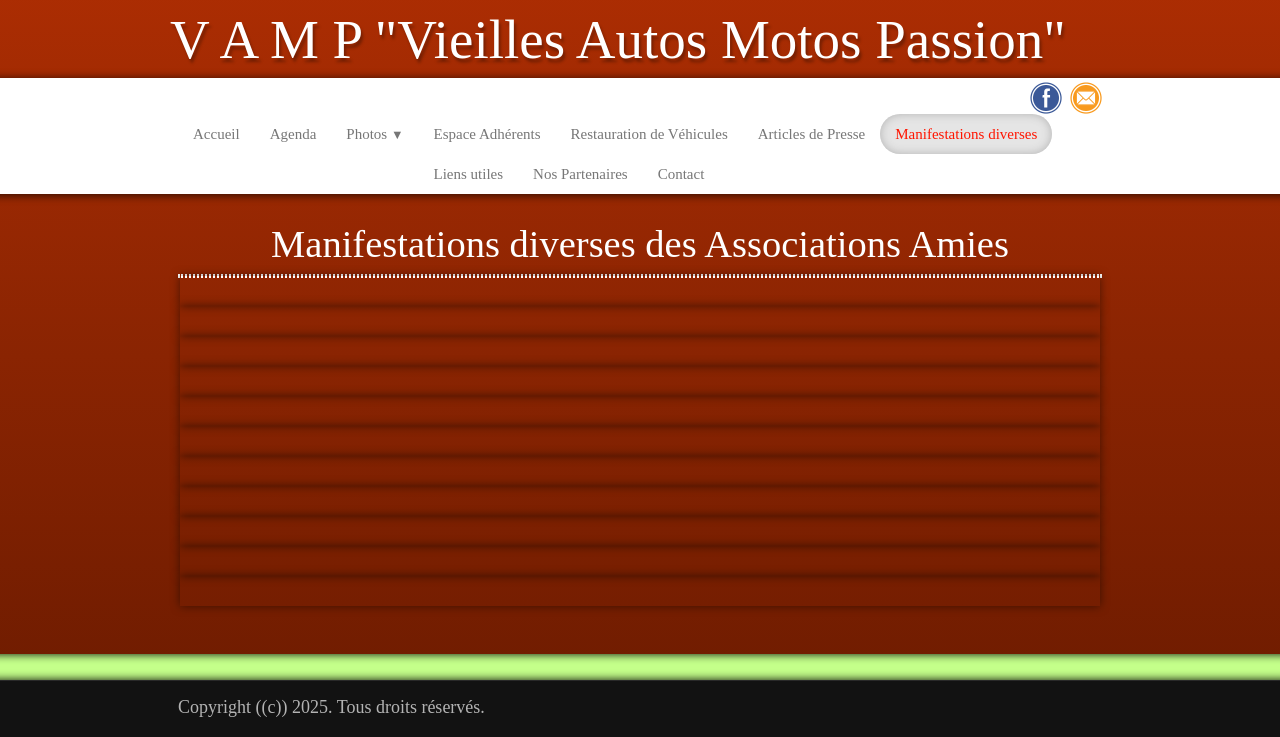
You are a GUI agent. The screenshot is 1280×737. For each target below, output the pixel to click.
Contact (681, 174)
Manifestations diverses (966, 134)
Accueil (216, 134)
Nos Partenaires (580, 174)
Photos (374, 134)
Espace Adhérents (487, 134)
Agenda (293, 134)
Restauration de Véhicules (649, 134)
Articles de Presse (811, 134)
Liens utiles (469, 174)
